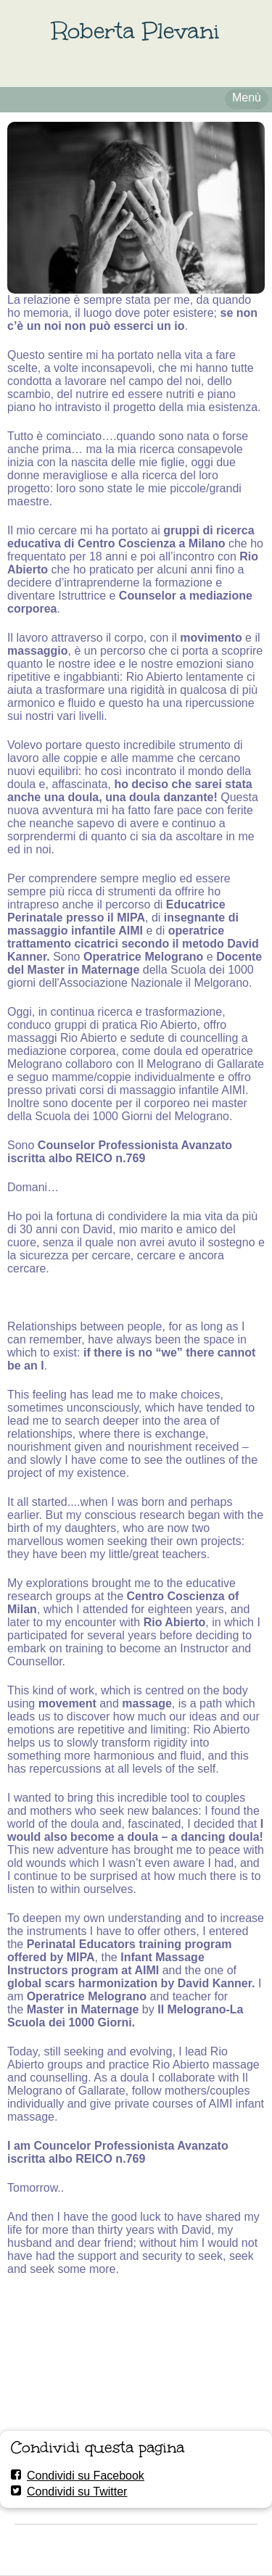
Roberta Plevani (136, 31)
